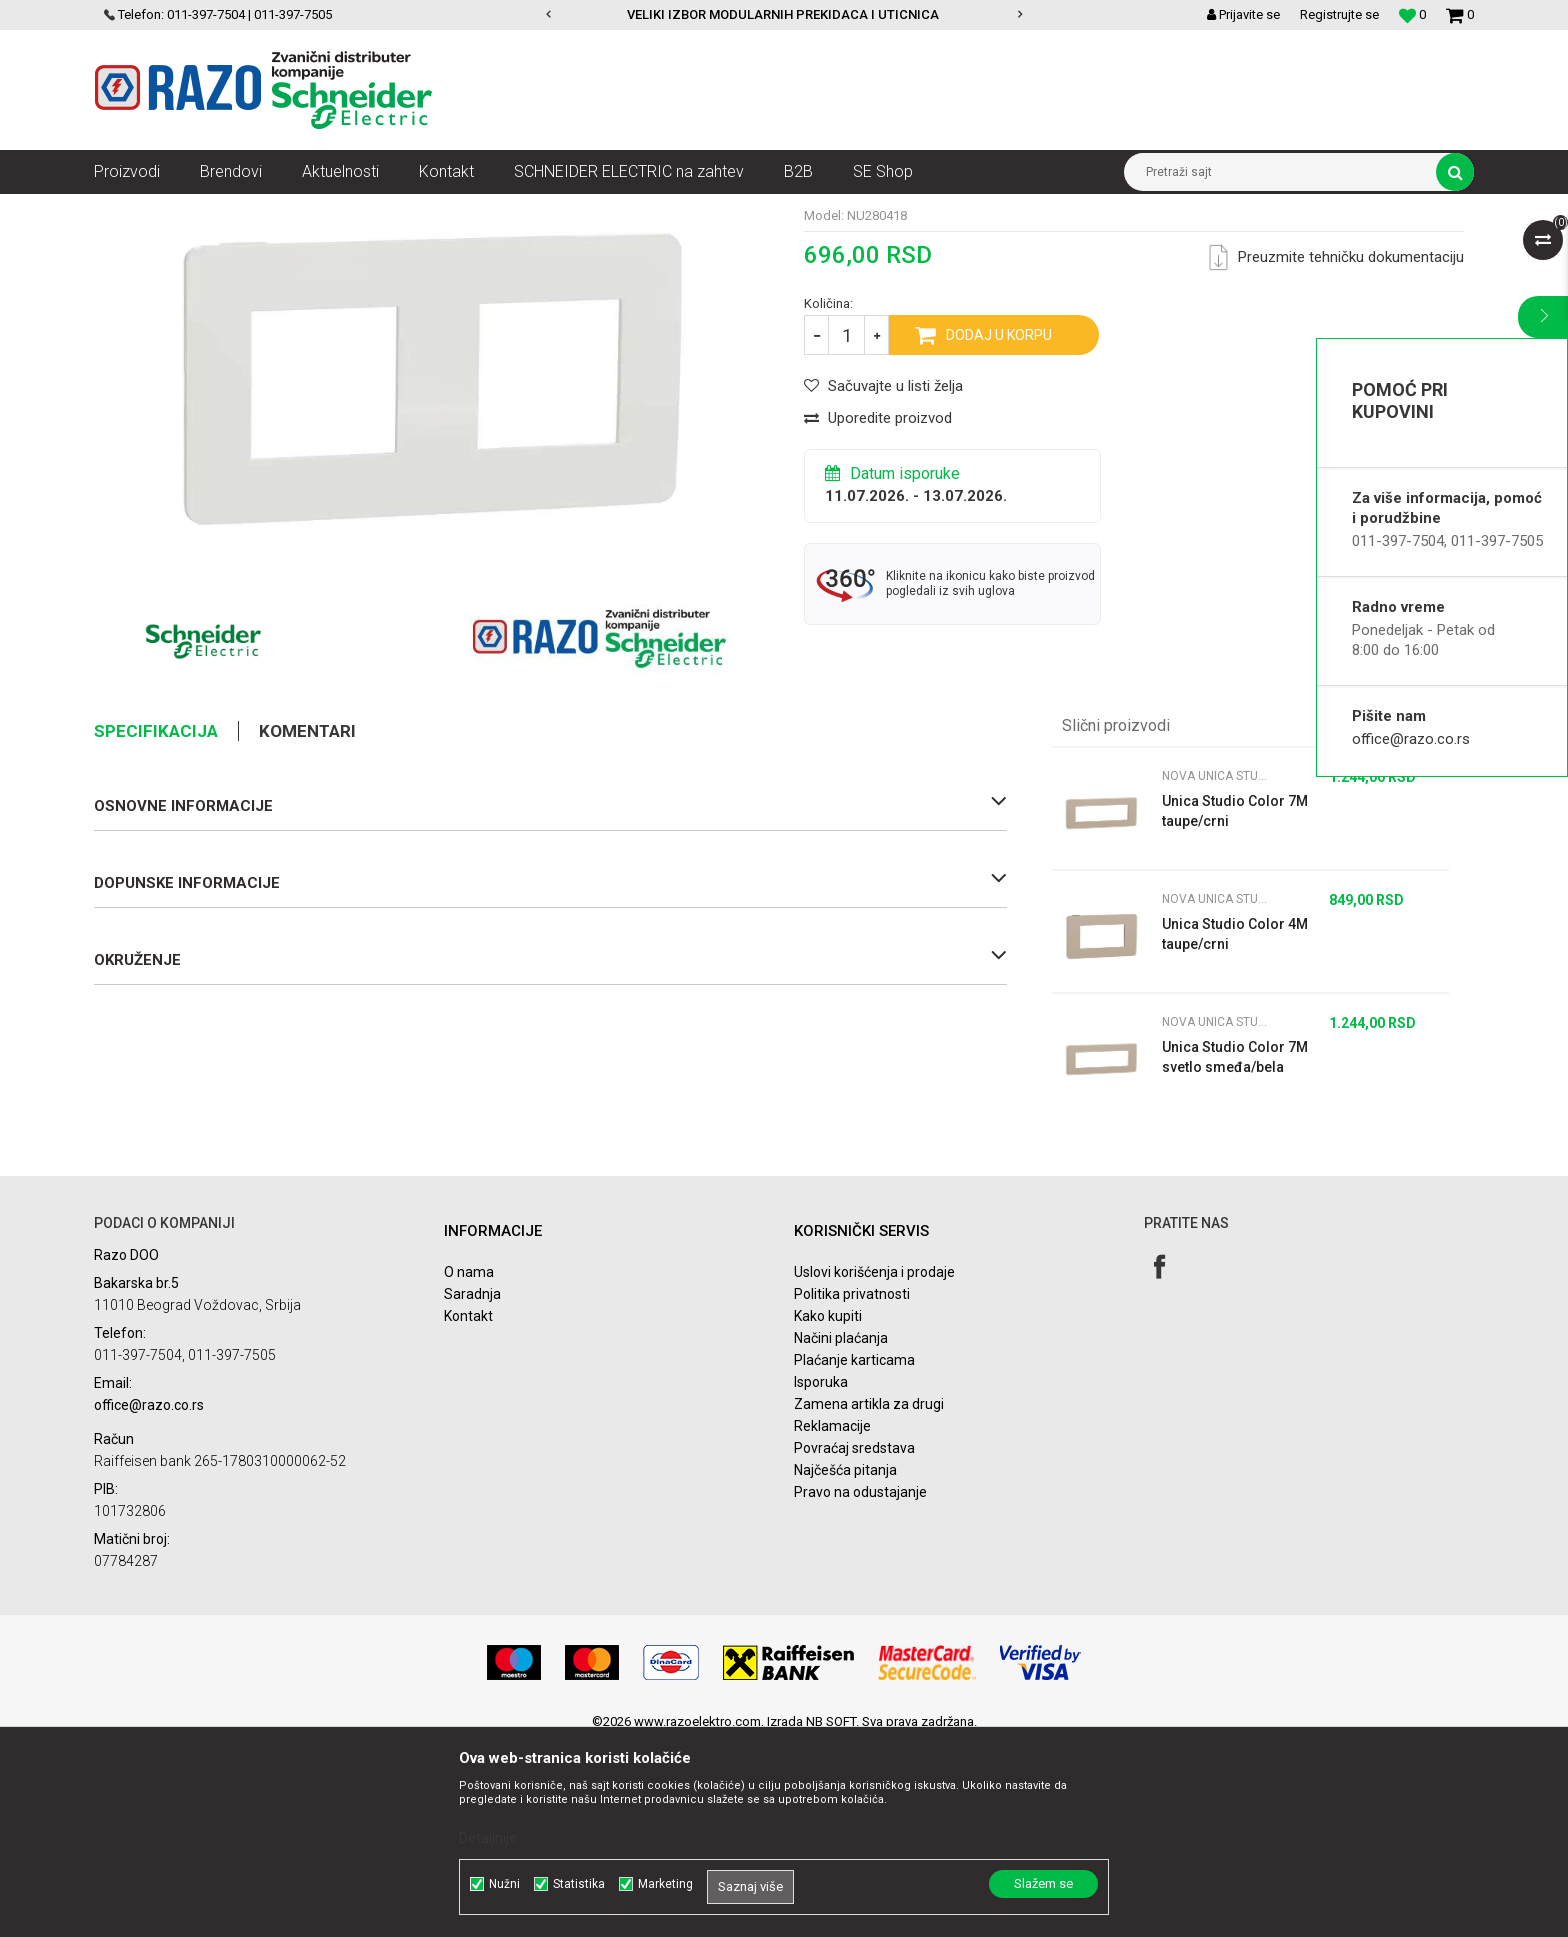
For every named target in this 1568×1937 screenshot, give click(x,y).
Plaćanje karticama (854, 1554)
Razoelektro (127, 209)
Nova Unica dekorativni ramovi (419, 209)
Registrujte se (1339, 14)
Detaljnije (488, 1838)
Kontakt (468, 1510)
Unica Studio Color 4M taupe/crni (1235, 1128)
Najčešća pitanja (845, 1664)
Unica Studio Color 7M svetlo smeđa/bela (1235, 1251)
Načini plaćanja (841, 1532)
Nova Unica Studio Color (589, 209)
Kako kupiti (828, 1510)
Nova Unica (283, 209)
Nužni (504, 1884)
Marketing (665, 1884)
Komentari (307, 925)
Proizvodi (206, 209)
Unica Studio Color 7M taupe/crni (1235, 1005)
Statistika (579, 1884)
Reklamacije (832, 1620)
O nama (469, 1466)
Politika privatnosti (852, 1488)
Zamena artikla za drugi (869, 1598)
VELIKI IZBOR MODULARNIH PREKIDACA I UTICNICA (783, 14)
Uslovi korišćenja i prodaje (874, 1466)
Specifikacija (156, 925)
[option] (784, 15)
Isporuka (821, 1576)
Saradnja (472, 1488)
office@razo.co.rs (1411, 739)
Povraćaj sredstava (854, 1642)
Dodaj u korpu (999, 529)
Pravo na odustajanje (860, 1686)
